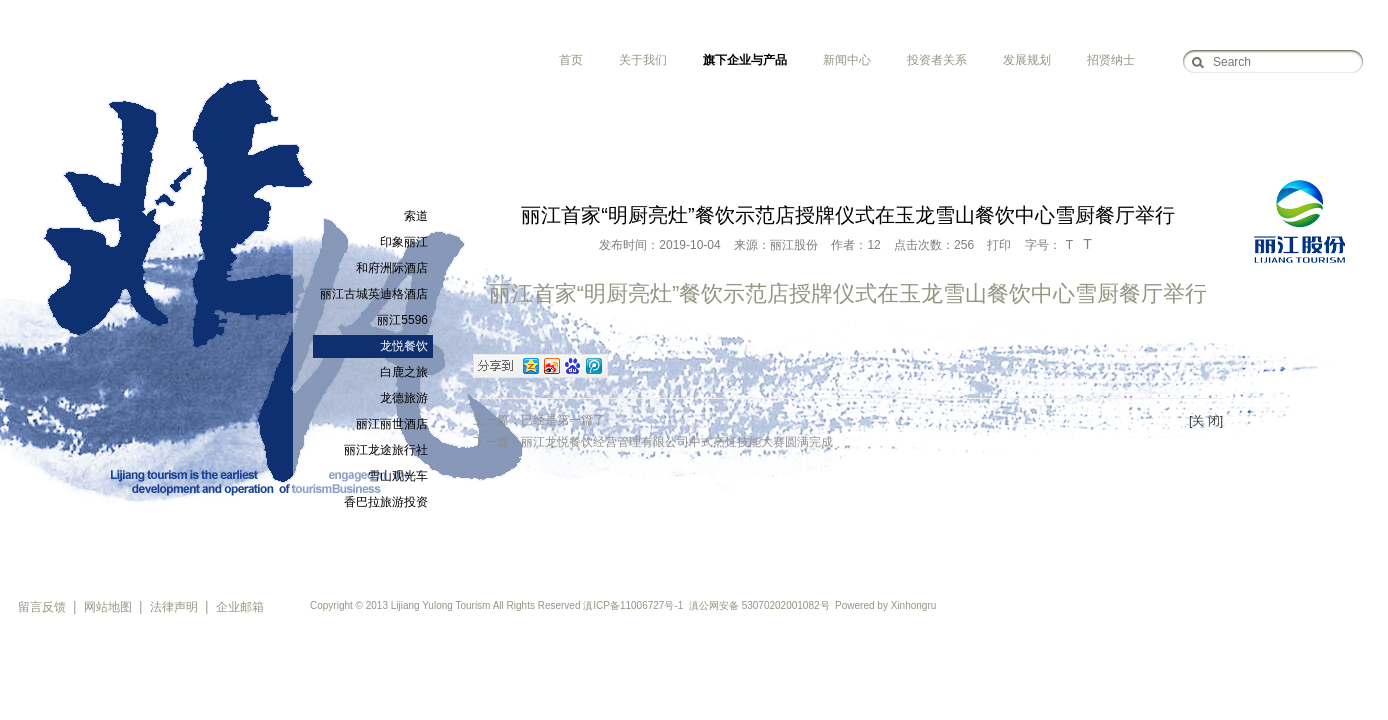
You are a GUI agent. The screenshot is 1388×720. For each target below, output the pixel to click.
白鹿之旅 (404, 372)
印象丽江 (404, 242)
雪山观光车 (398, 476)
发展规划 (1027, 60)
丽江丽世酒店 (392, 424)
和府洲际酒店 (392, 268)
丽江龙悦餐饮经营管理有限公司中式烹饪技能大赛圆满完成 (677, 442)
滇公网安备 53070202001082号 (759, 605)
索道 (416, 216)
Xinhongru (914, 605)
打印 (999, 245)
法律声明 (174, 607)
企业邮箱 (240, 607)
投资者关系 (937, 60)
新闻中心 (847, 60)
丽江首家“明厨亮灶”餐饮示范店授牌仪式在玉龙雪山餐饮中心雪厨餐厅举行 (848, 293)
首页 (571, 60)
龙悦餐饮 (404, 346)
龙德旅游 (404, 398)
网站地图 (108, 607)
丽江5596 (402, 320)
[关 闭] (1206, 421)
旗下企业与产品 (745, 60)
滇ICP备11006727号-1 (633, 605)
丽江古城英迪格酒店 (374, 294)
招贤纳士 (1111, 60)
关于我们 (643, 60)
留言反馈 (42, 607)
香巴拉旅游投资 (386, 502)
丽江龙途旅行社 (386, 450)
